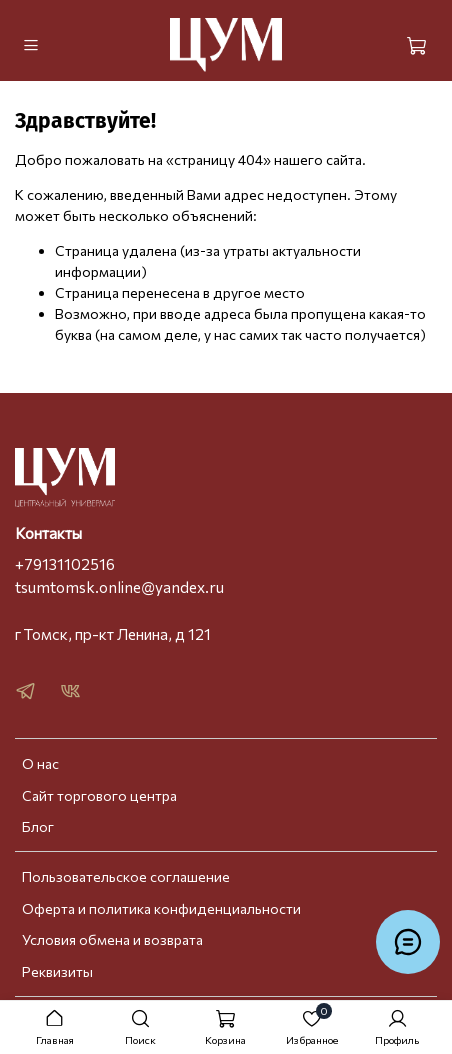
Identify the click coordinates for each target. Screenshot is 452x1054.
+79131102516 (65, 563)
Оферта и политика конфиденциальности (161, 908)
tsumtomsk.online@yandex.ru (119, 586)
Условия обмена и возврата (112, 939)
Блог (38, 826)
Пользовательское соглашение (126, 876)
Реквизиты (57, 971)
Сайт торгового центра (99, 795)
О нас (40, 763)
